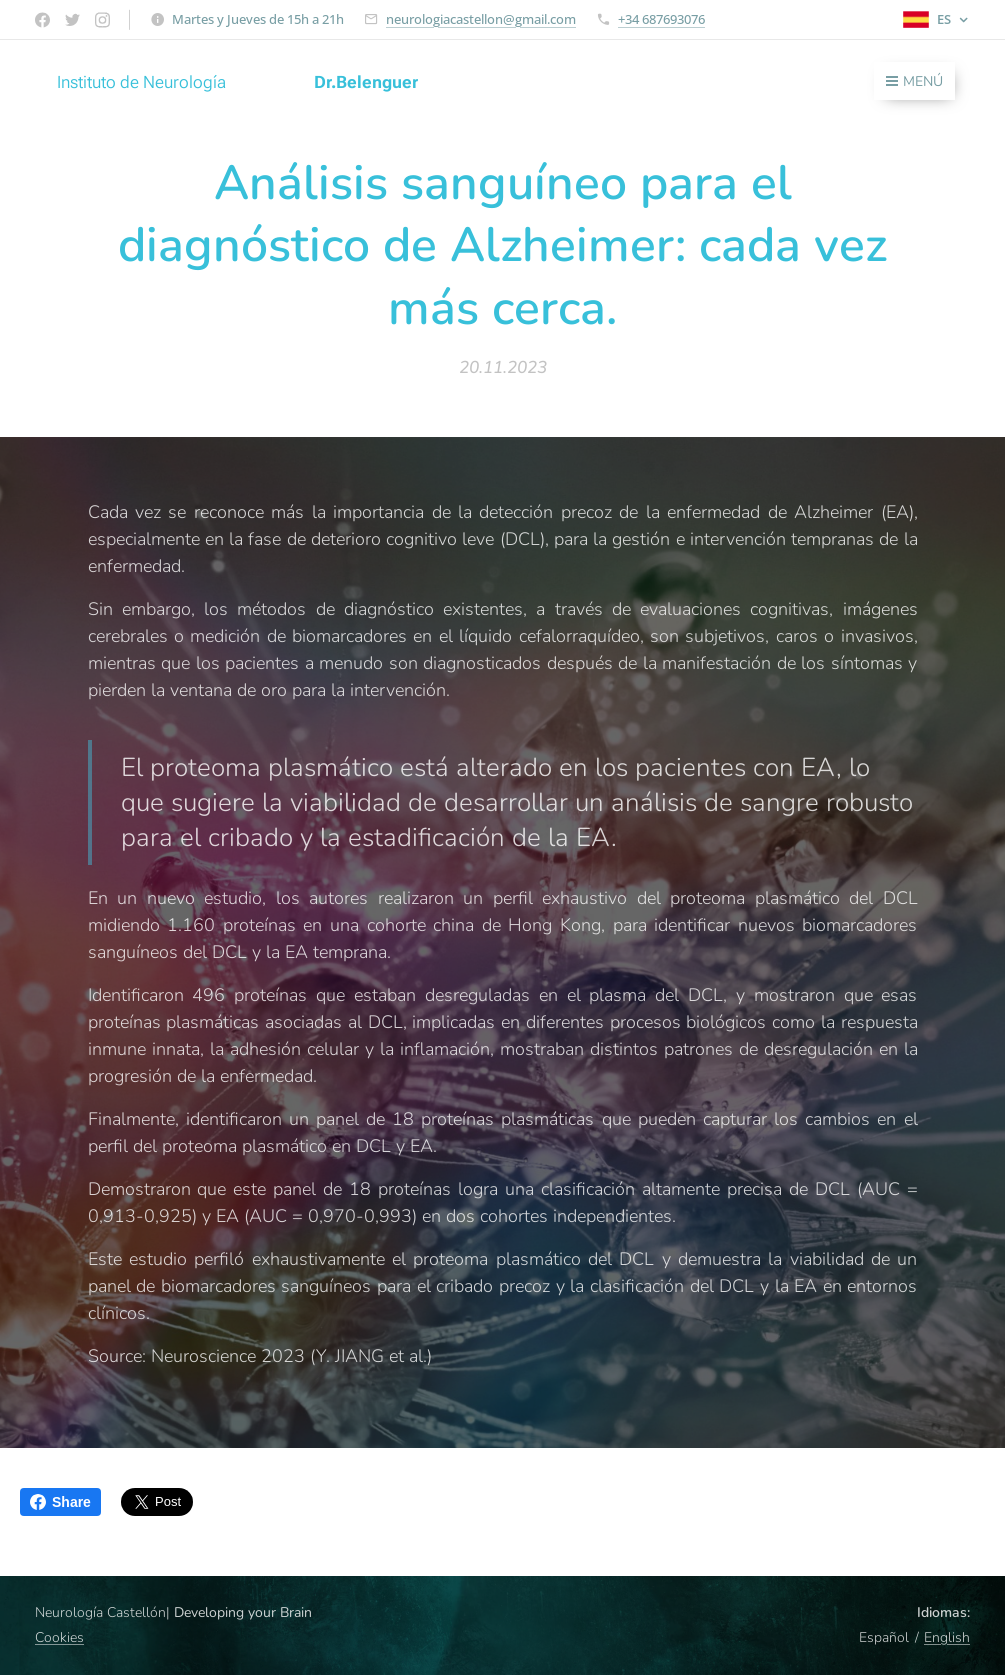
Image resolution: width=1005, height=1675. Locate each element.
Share (60, 1502)
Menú (914, 81)
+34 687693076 (661, 19)
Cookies (59, 1637)
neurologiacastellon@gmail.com (481, 19)
